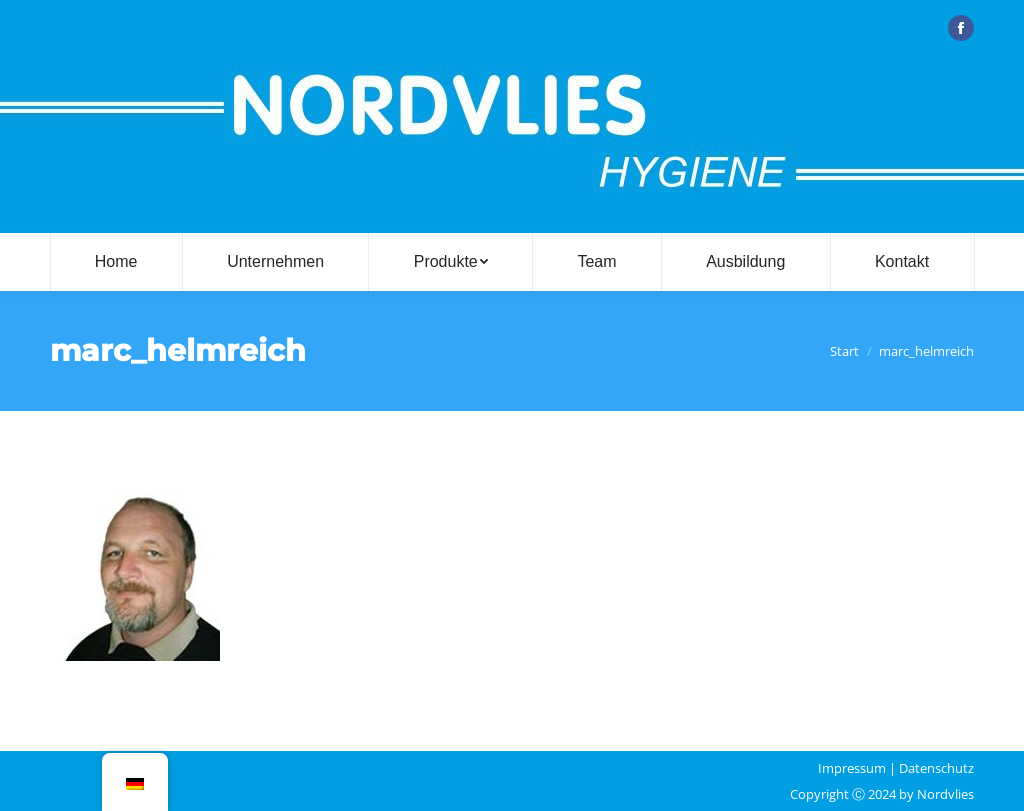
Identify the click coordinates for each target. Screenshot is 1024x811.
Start (844, 351)
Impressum (852, 768)
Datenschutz (936, 768)
